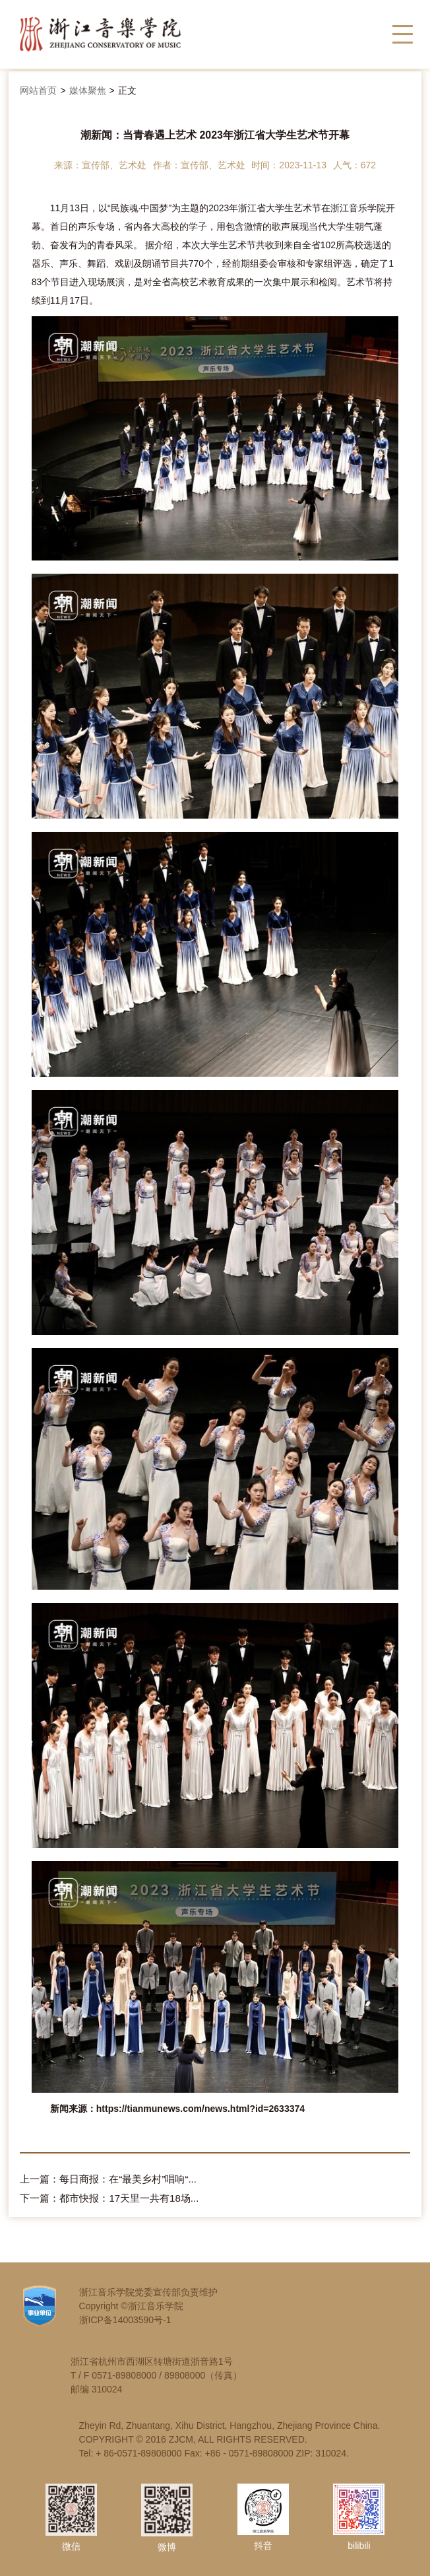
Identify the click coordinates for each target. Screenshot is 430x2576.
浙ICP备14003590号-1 (125, 2320)
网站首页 (38, 90)
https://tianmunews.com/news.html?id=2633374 (200, 2108)
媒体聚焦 (87, 90)
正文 (127, 90)
